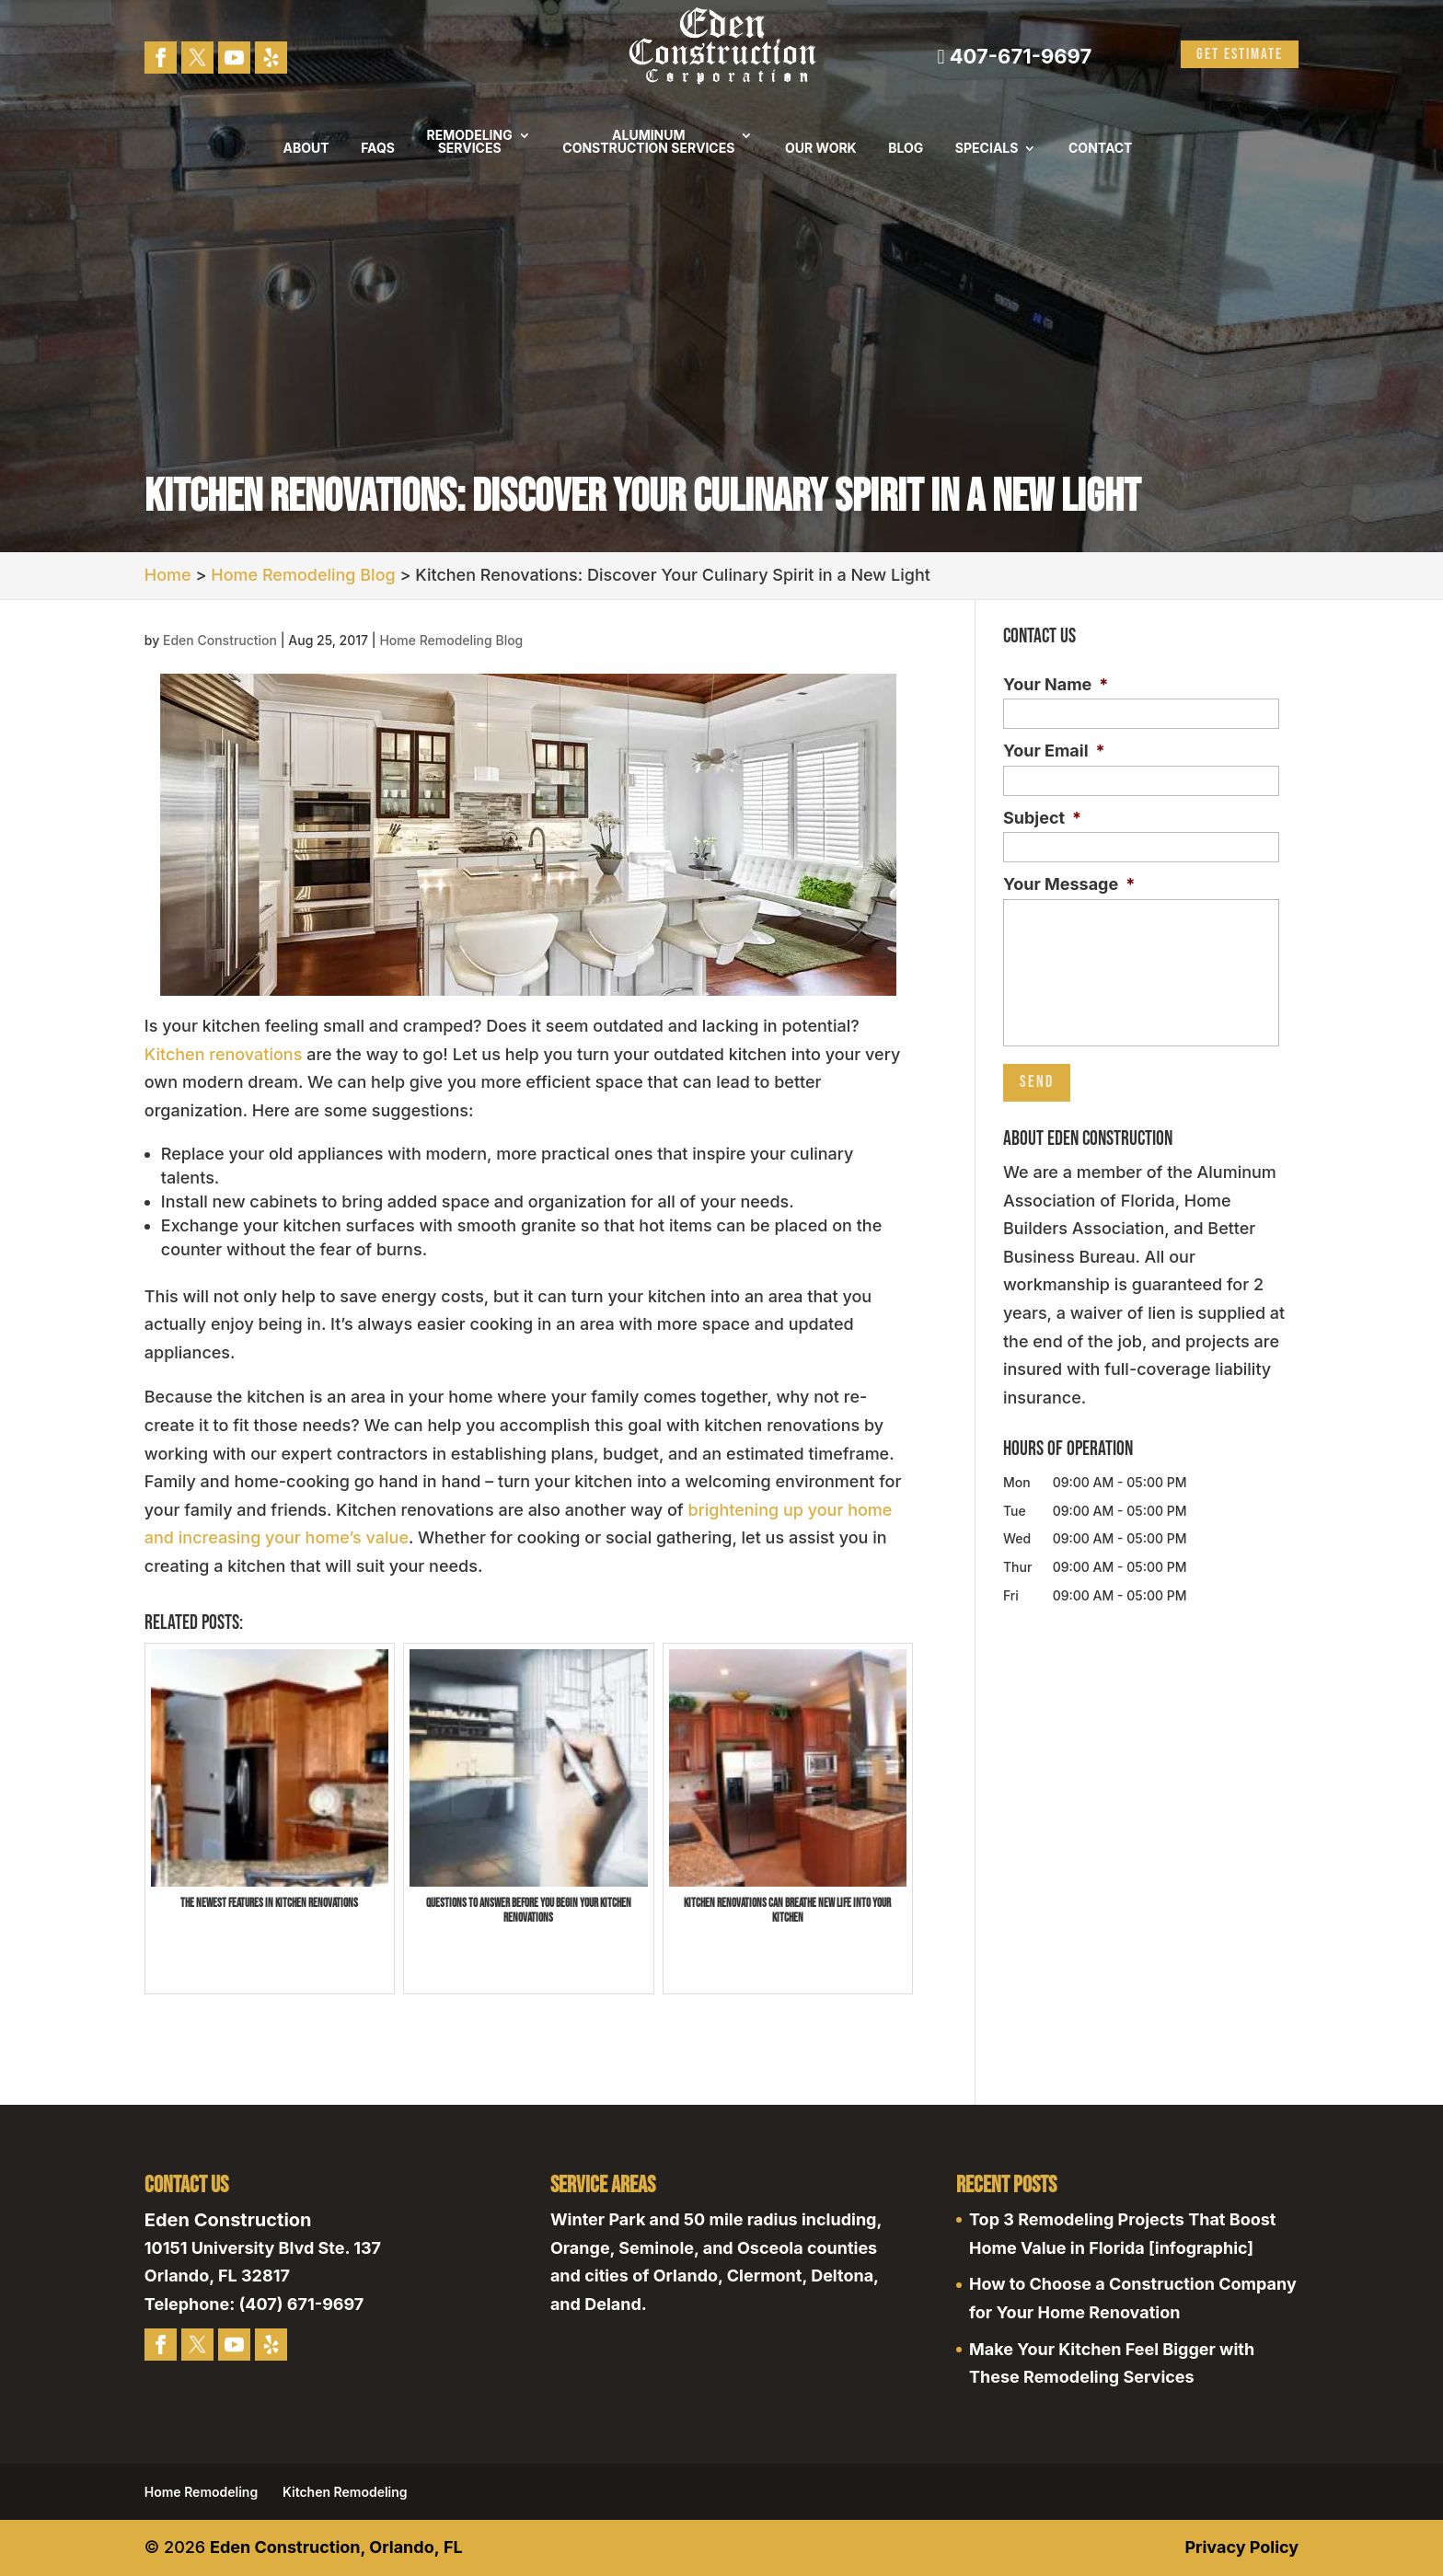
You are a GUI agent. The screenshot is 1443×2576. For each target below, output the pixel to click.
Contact (1100, 149)
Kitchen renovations (223, 1054)
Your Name (1055, 684)
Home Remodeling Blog (451, 640)
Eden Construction (220, 640)
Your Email (1054, 750)
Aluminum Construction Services (648, 142)
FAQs (378, 149)
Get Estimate (1239, 54)
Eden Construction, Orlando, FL (336, 2547)
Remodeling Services (470, 142)
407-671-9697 (1014, 56)
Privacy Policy (1241, 2547)
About (306, 149)
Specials (987, 149)
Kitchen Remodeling (345, 2492)
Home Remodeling (201, 2492)
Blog (905, 149)
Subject (1042, 817)
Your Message (1069, 884)
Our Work (821, 149)
